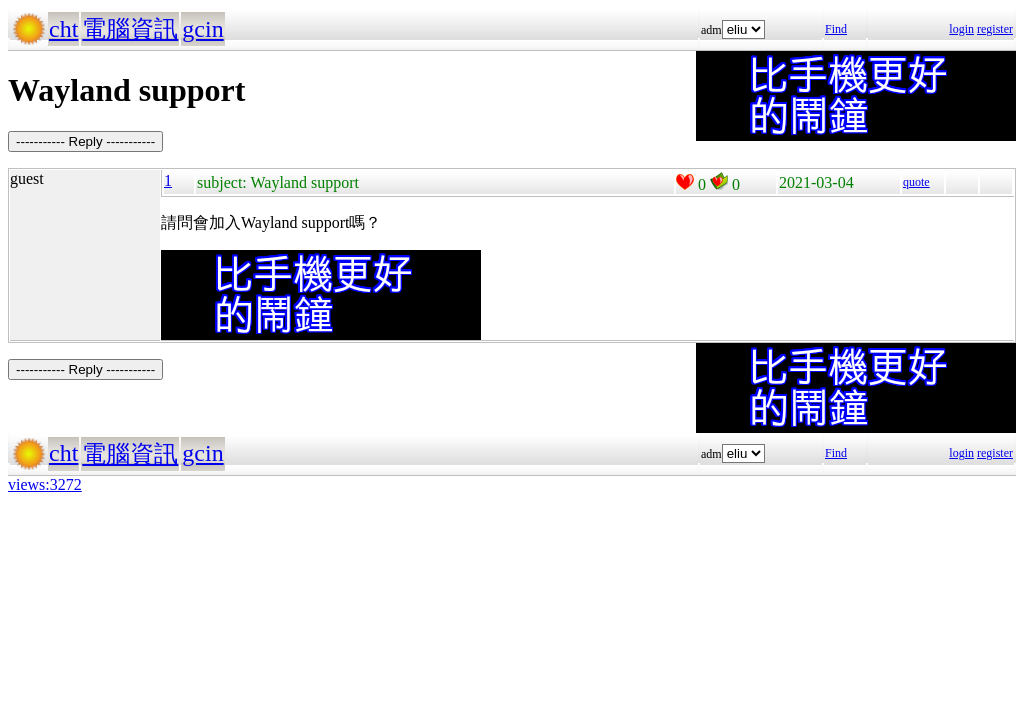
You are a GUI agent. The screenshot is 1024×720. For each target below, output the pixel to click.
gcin (202, 29)
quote (916, 182)
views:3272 (45, 484)
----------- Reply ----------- (85, 141)
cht (63, 29)
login (961, 29)
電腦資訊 (130, 29)
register (995, 29)
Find (836, 29)
